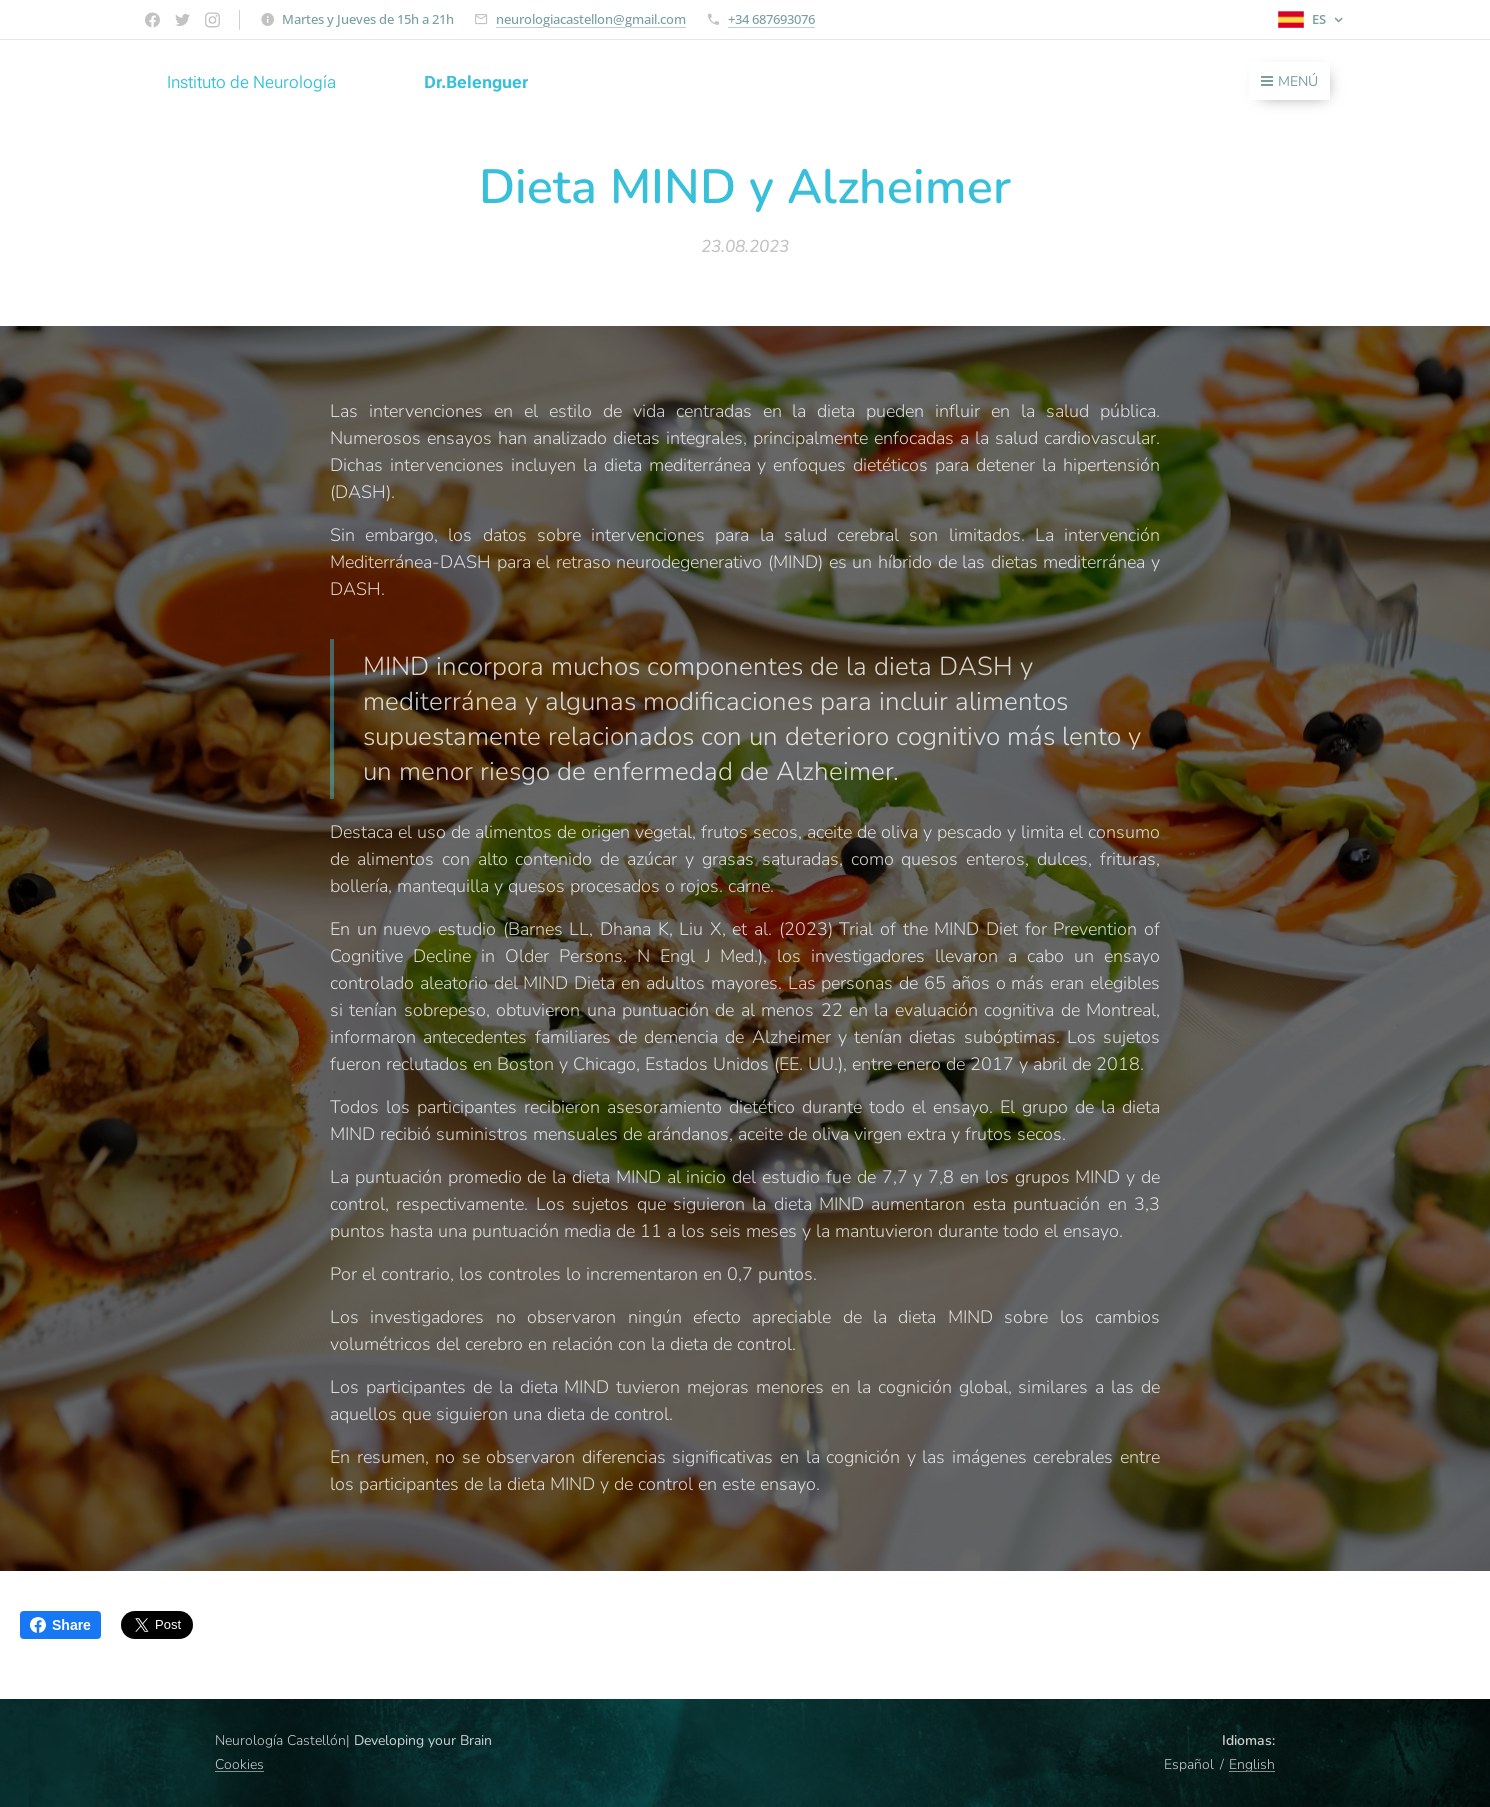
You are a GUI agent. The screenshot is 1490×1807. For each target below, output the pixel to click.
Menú (1289, 81)
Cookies (239, 1764)
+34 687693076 (771, 19)
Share (60, 1625)
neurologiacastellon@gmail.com (591, 19)
